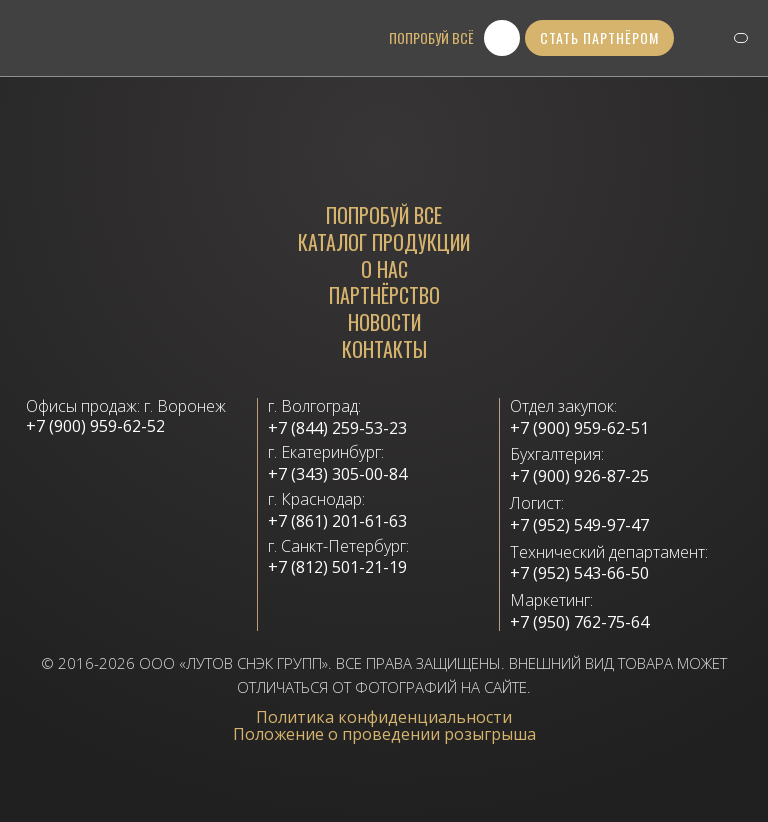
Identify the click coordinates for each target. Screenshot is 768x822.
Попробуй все (384, 215)
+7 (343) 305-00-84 (337, 474)
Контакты (384, 349)
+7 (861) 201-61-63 (337, 521)
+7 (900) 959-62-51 (579, 428)
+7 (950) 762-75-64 (579, 622)
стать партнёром (599, 37)
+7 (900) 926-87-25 (579, 476)
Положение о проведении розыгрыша (384, 734)
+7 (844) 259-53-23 (337, 428)
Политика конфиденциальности (384, 717)
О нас (384, 269)
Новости (384, 322)
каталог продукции (384, 242)
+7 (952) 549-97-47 (579, 525)
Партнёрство (384, 295)
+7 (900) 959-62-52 (95, 426)
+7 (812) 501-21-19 (337, 567)
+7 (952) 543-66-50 (579, 573)
